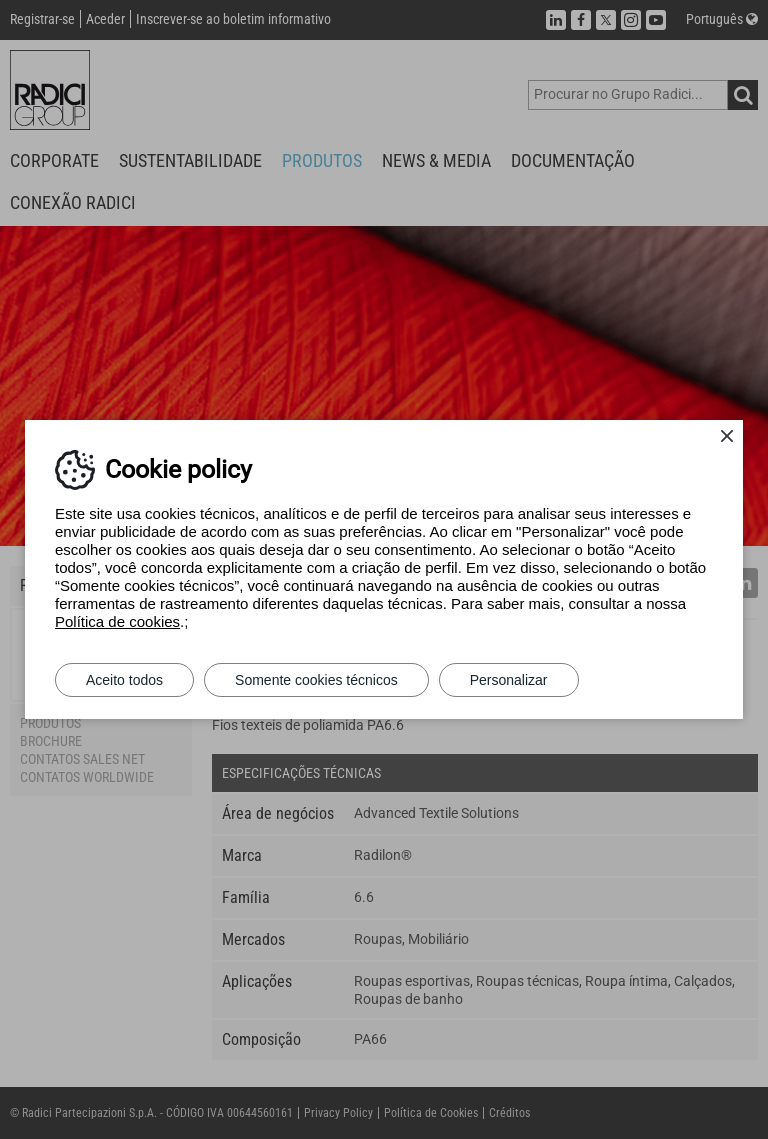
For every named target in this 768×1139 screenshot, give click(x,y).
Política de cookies (117, 621)
